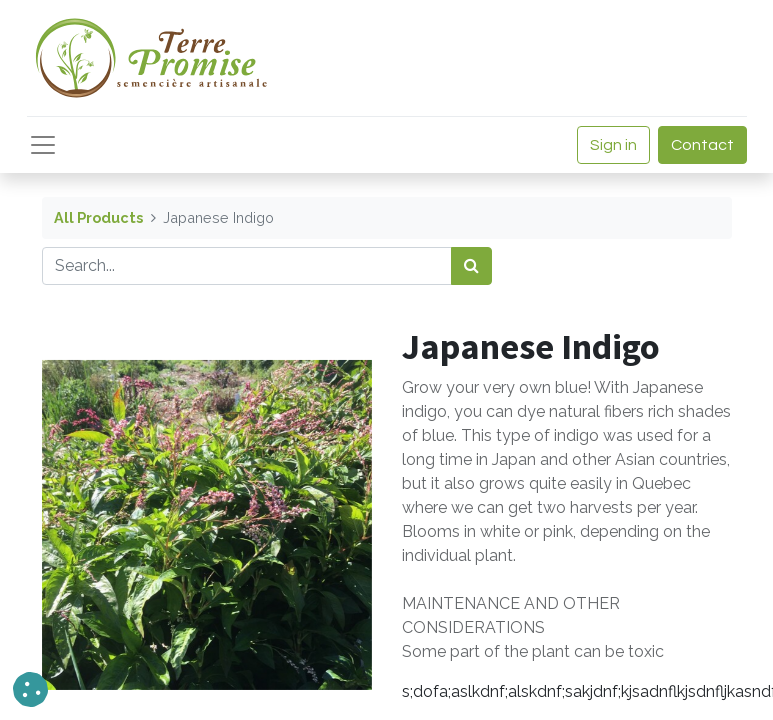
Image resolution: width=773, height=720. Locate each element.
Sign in (613, 145)
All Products (98, 217)
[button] (30, 689)
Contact (702, 145)
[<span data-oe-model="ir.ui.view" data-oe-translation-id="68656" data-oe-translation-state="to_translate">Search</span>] (471, 266)
